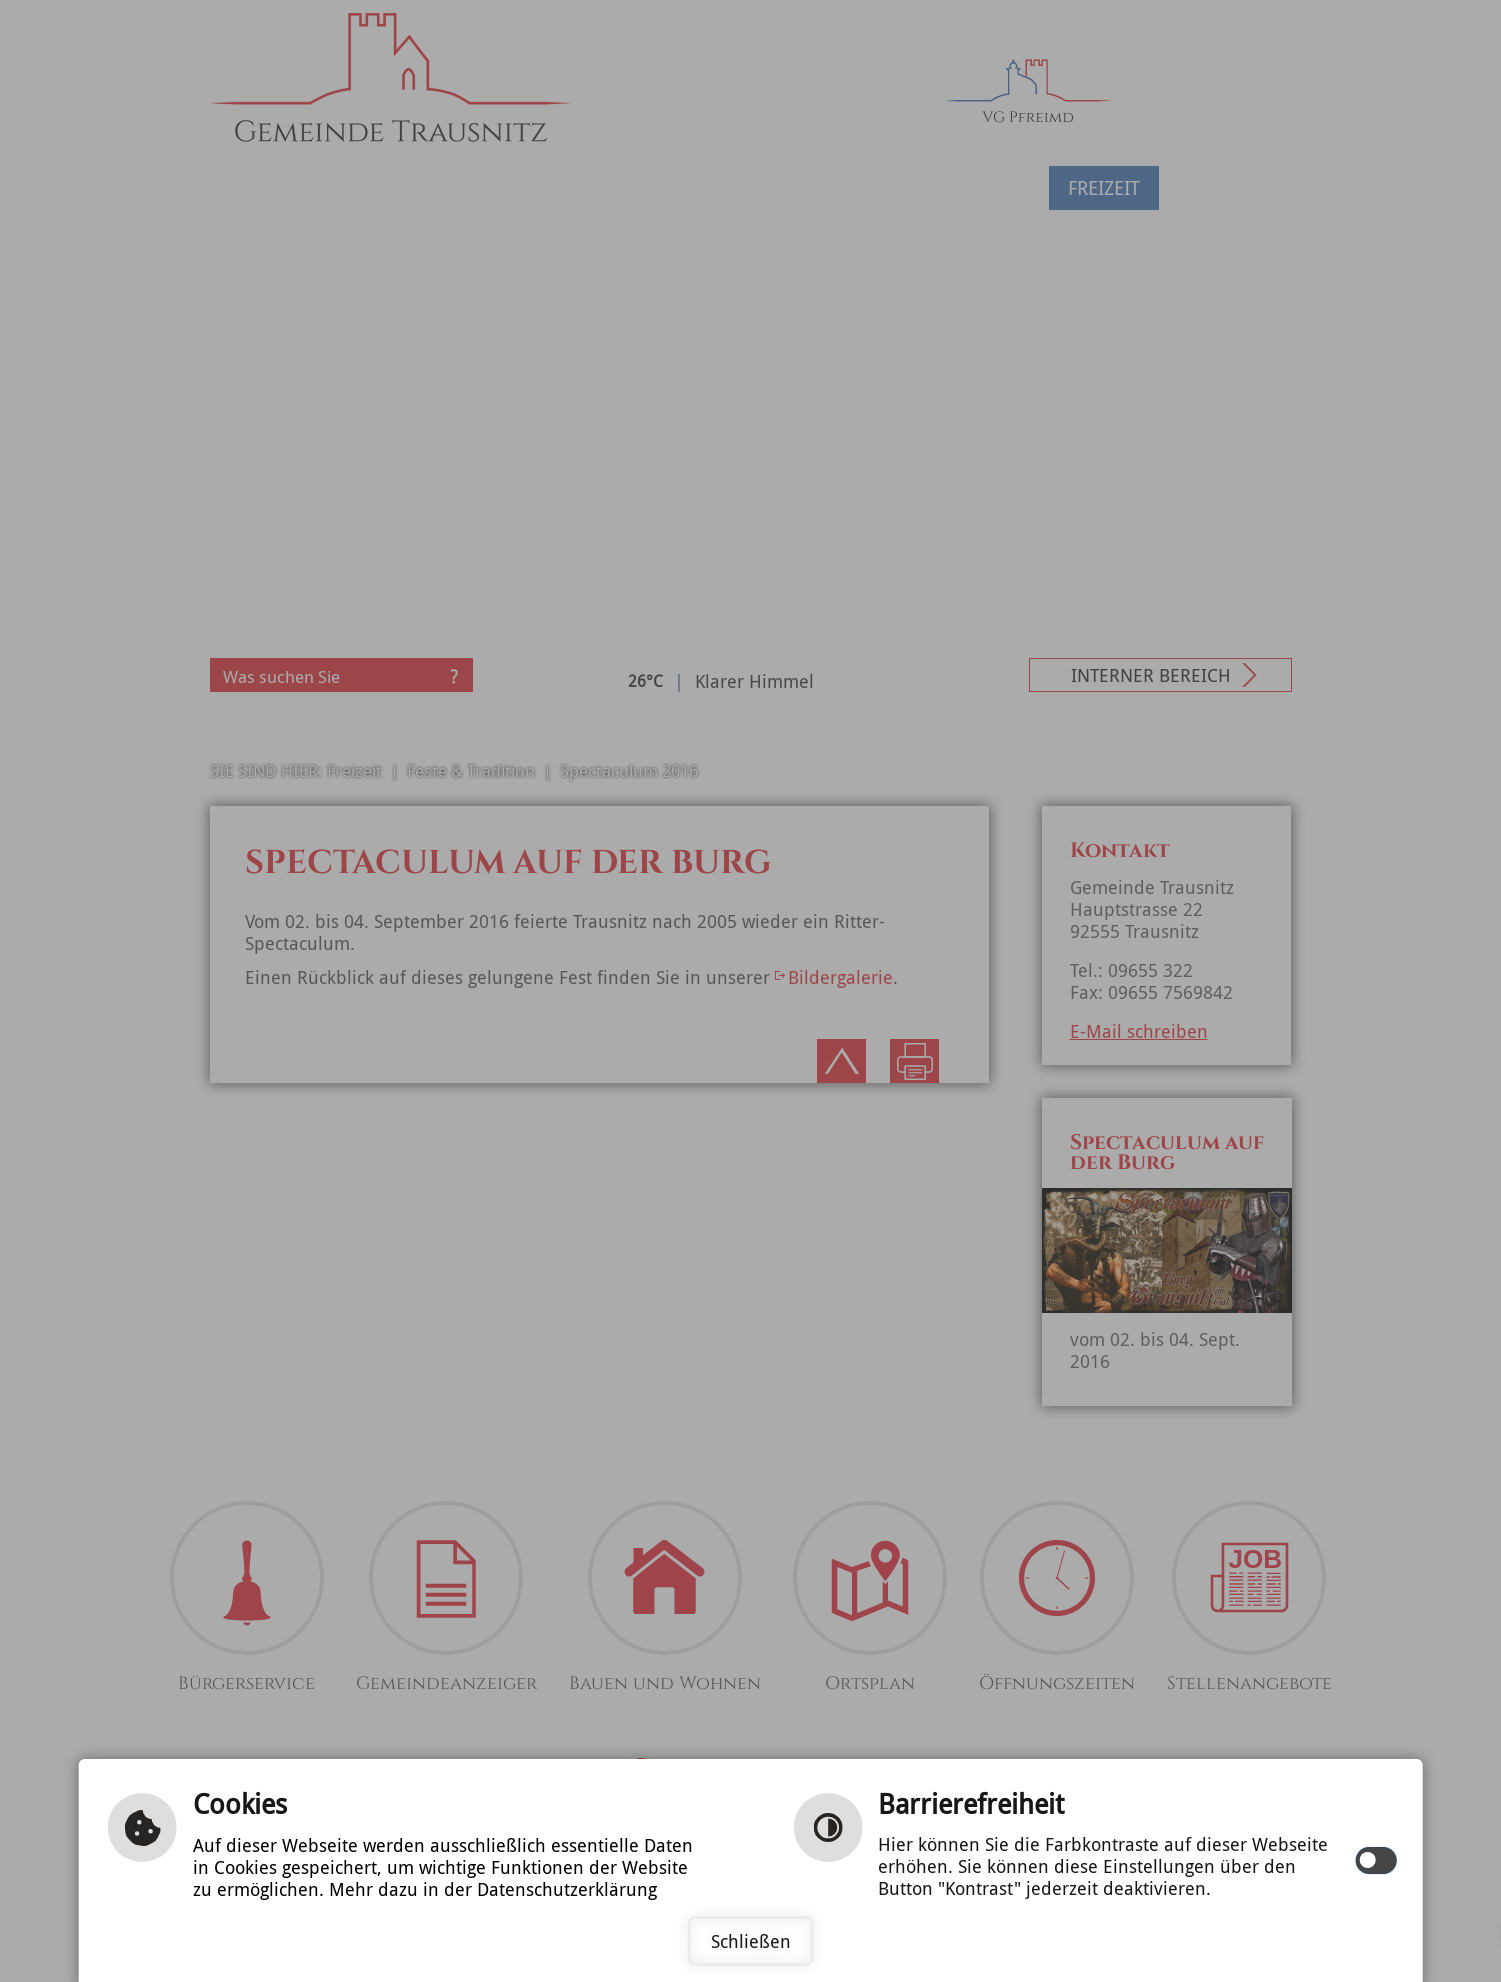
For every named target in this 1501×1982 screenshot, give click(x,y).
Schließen (751, 1941)
